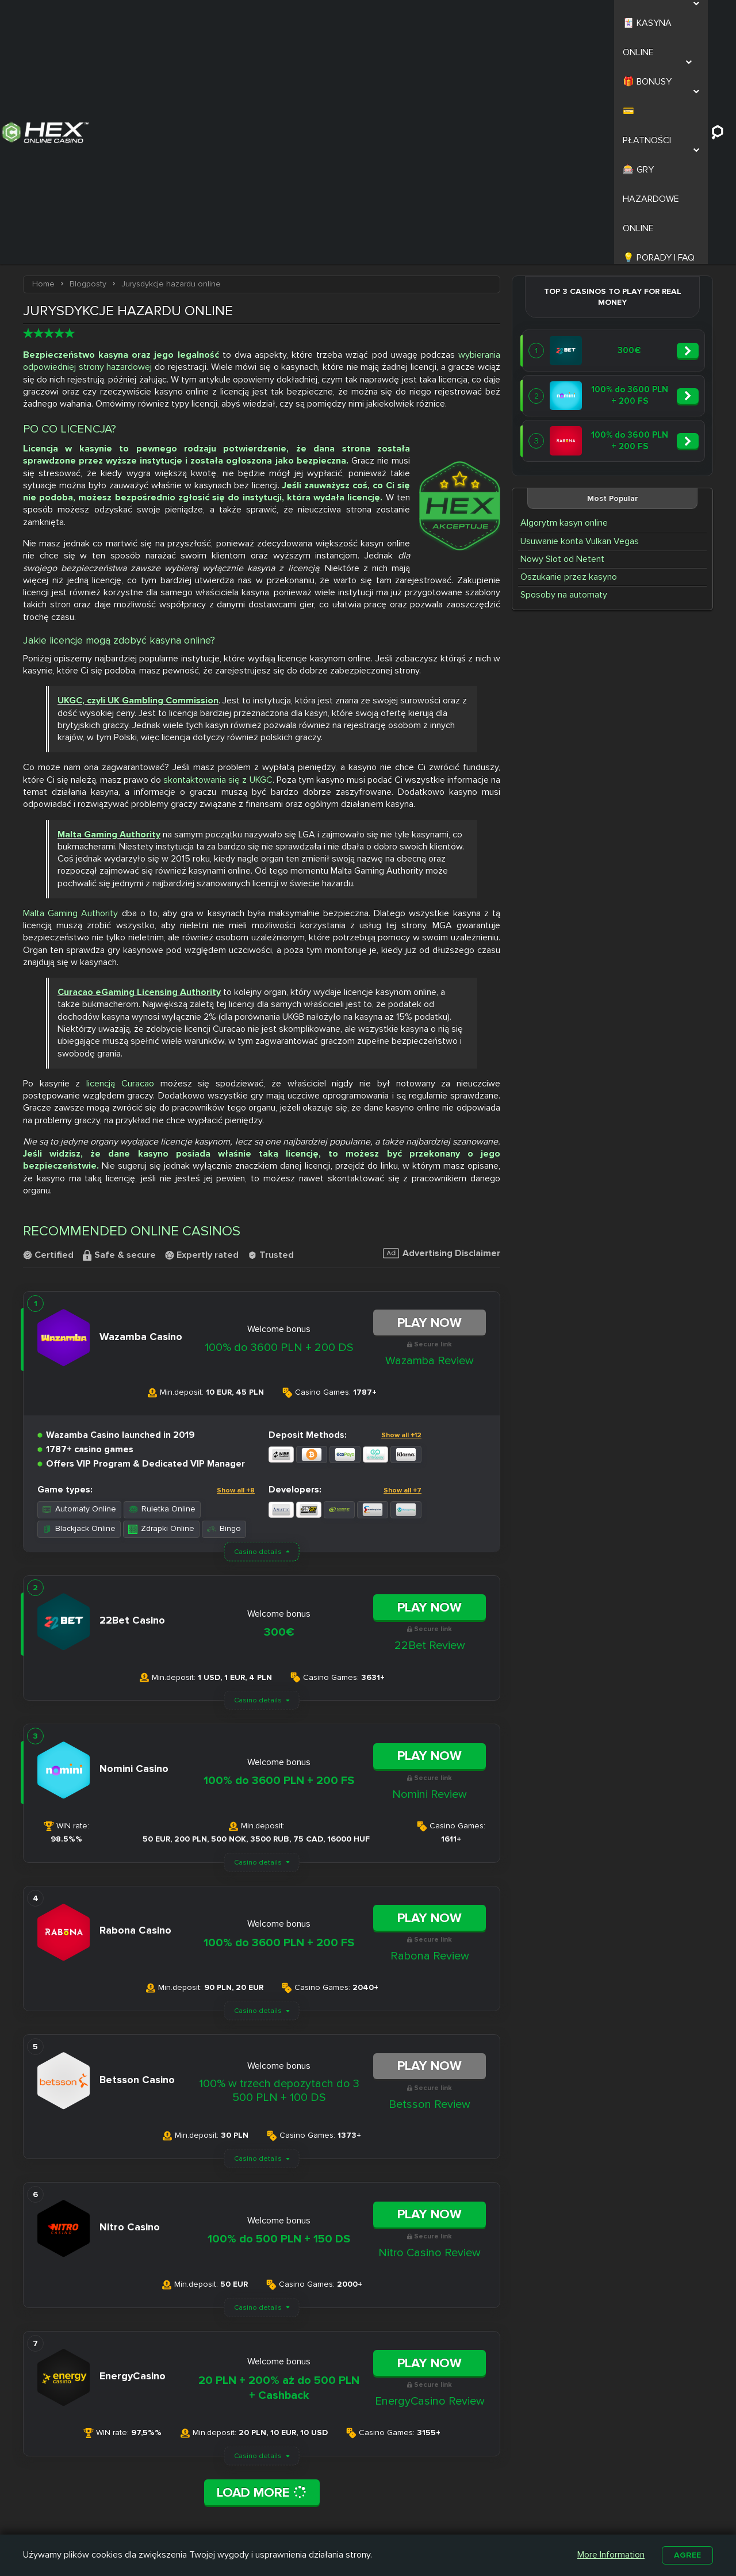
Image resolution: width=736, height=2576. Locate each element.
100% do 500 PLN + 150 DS (279, 2019)
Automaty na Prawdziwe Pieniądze (523, 2515)
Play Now (429, 1103)
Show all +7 (402, 1270)
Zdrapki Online (161, 1309)
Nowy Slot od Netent (562, 344)
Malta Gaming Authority (70, 693)
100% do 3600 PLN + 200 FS (279, 1561)
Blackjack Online (79, 1309)
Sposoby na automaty (563, 380)
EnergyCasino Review (430, 2181)
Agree (686, 2554)
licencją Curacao (120, 864)
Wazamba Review (429, 1141)
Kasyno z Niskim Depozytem (427, 2515)
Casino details (258, 1331)
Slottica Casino (335, 2496)
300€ (279, 1412)
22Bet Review (429, 1426)
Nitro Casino (330, 2483)
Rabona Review (429, 1736)
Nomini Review (429, 1575)
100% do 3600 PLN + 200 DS (279, 1128)
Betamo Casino (336, 2523)
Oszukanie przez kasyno (568, 362)
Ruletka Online (162, 1290)
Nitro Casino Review (429, 2033)
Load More (261, 2273)
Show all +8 (236, 1270)
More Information (609, 2554)
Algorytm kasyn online (564, 308)
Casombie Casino (340, 2510)
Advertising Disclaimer (441, 1033)
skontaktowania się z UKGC (217, 560)
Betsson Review (429, 1885)
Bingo (224, 1309)
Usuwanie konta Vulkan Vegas (579, 326)
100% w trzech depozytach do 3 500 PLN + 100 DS (279, 1871)
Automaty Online (79, 1290)
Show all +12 (401, 1215)
